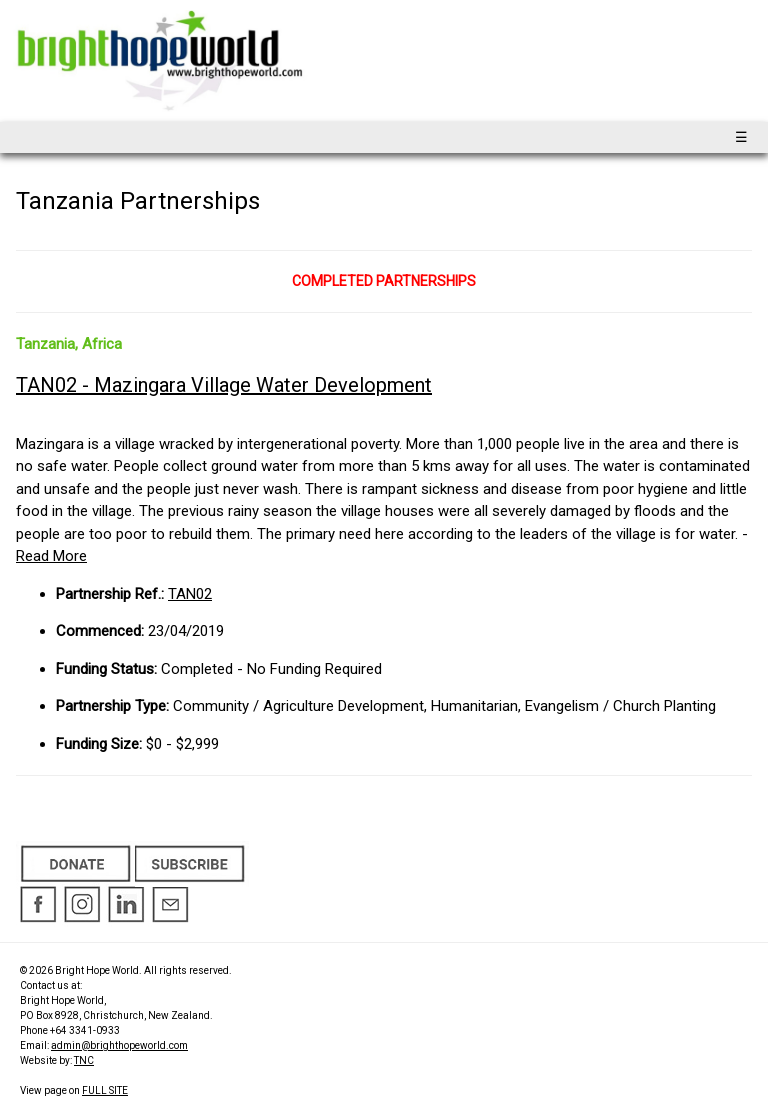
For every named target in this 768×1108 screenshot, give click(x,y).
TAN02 (190, 594)
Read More (51, 556)
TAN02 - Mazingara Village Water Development (224, 385)
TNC (84, 1060)
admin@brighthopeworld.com (119, 1045)
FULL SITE (105, 1090)
